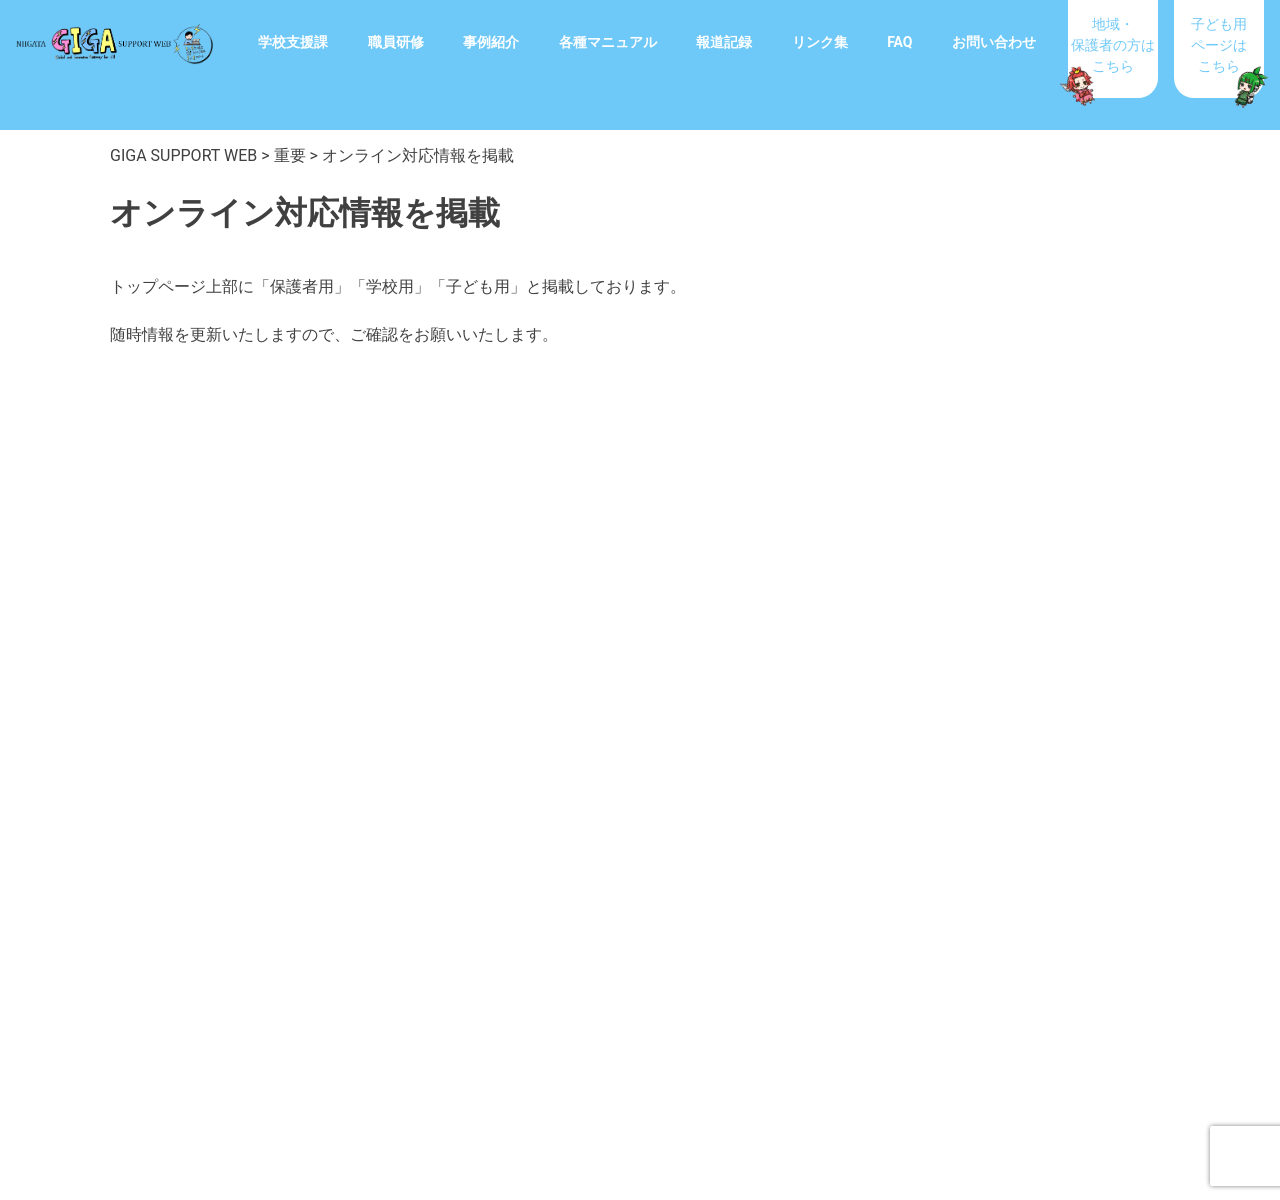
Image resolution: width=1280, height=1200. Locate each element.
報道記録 (724, 42)
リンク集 (820, 42)
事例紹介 (491, 42)
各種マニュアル (608, 42)
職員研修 (396, 42)
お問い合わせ (994, 42)
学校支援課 (293, 42)
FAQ (899, 42)
